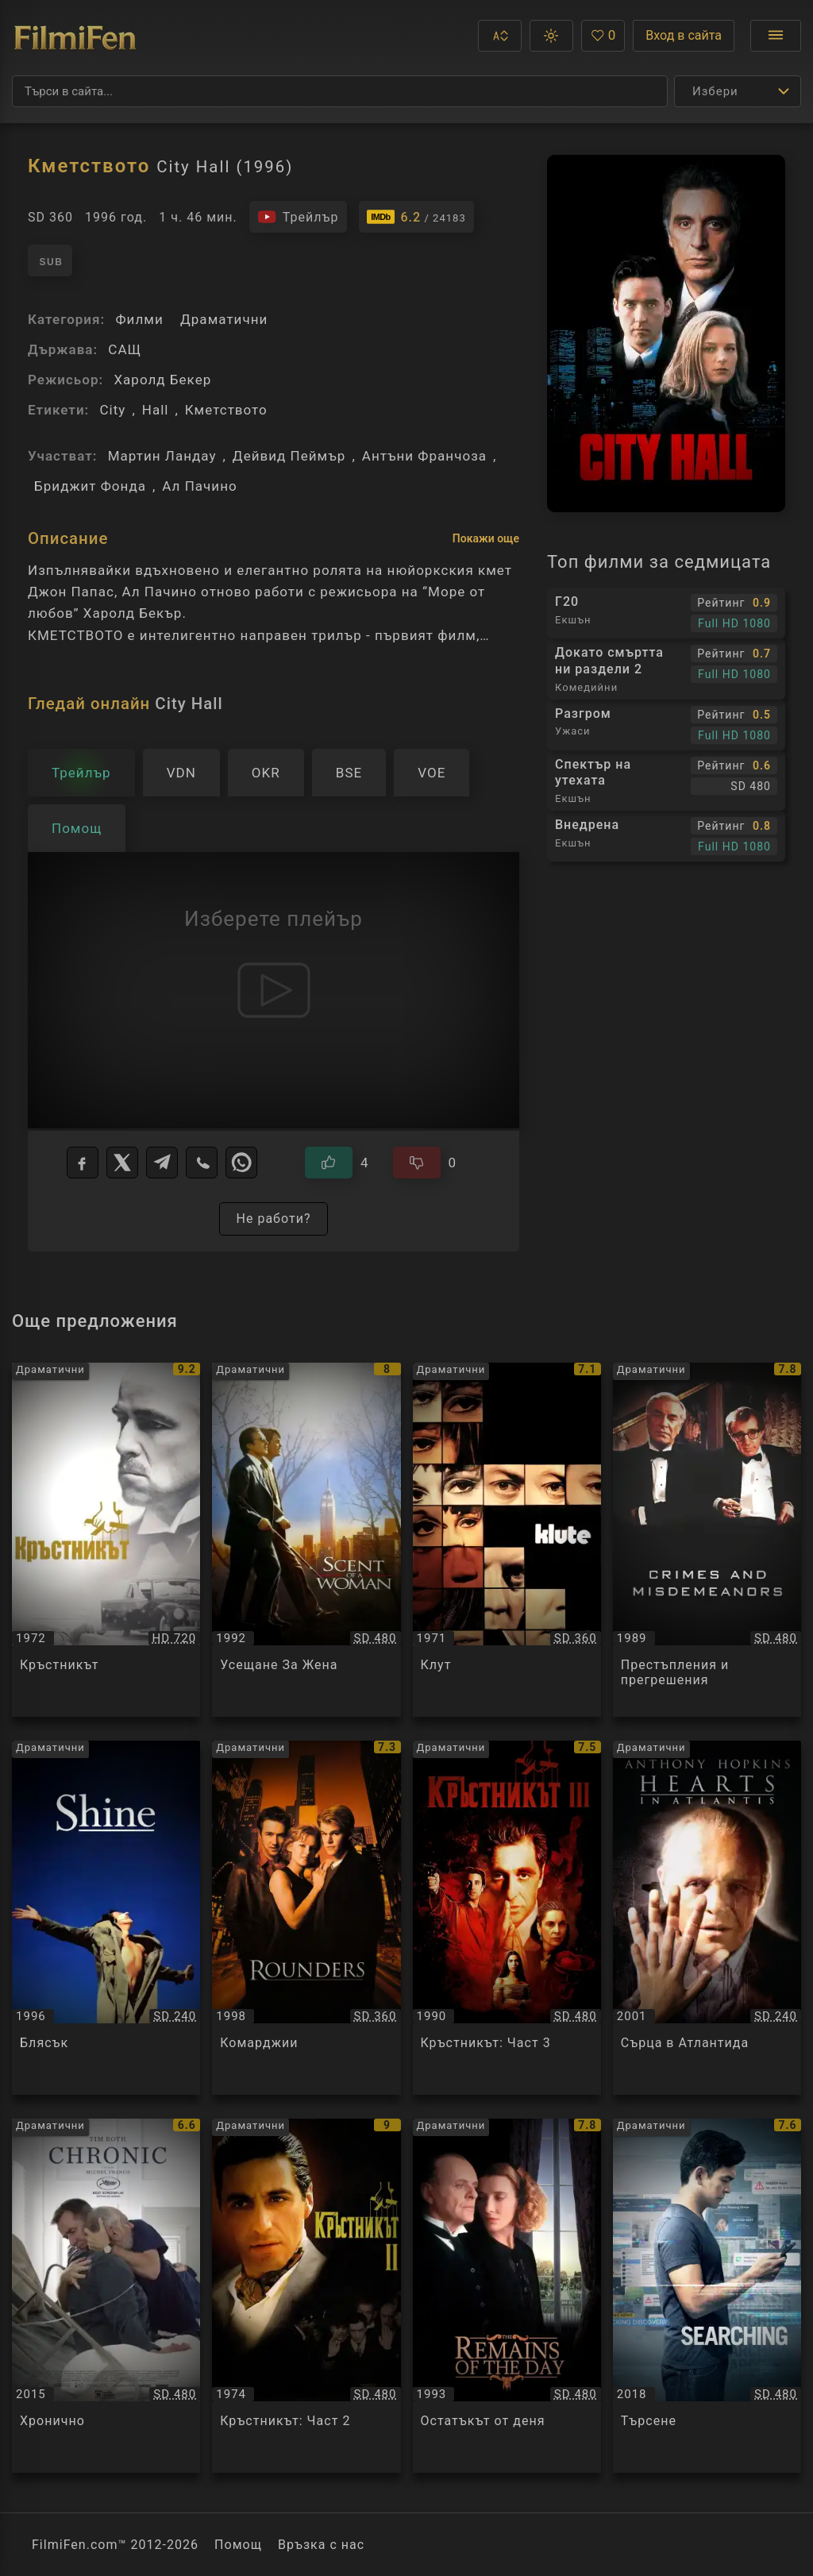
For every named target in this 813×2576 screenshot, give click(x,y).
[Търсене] (340, 91)
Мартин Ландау (162, 456)
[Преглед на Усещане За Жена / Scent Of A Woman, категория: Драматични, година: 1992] (306, 1540)
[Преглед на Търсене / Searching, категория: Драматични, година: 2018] (707, 2296)
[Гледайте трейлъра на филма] (298, 217)
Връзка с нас (321, 2544)
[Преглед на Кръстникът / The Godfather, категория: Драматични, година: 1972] (106, 1540)
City (112, 410)
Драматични (224, 319)
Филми (139, 319)
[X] (122, 1162)
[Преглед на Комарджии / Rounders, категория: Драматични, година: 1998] (306, 1918)
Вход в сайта (683, 35)
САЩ (124, 349)
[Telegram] (162, 1162)
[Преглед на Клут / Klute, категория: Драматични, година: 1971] (507, 1540)
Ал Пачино (199, 486)
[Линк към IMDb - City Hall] (416, 217)
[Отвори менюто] (775, 36)
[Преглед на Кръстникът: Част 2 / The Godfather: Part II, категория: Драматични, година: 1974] (306, 2296)
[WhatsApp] (241, 1162)
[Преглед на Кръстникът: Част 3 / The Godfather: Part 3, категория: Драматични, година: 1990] (507, 1918)
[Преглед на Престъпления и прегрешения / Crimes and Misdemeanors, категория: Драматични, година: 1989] (707, 1540)
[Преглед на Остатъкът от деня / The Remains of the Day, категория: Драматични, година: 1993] (507, 2296)
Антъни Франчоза (424, 456)
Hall (155, 410)
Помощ (238, 2544)
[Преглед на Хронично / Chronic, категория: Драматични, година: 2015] (106, 2296)
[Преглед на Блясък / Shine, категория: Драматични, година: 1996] (106, 1918)
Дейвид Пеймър (289, 456)
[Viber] (202, 1162)
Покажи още (486, 538)
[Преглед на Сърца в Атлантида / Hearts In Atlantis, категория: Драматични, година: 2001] (707, 1918)
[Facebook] (82, 1162)
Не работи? (273, 1218)
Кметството (226, 410)
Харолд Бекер (162, 380)
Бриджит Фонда (90, 486)
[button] (500, 36)
